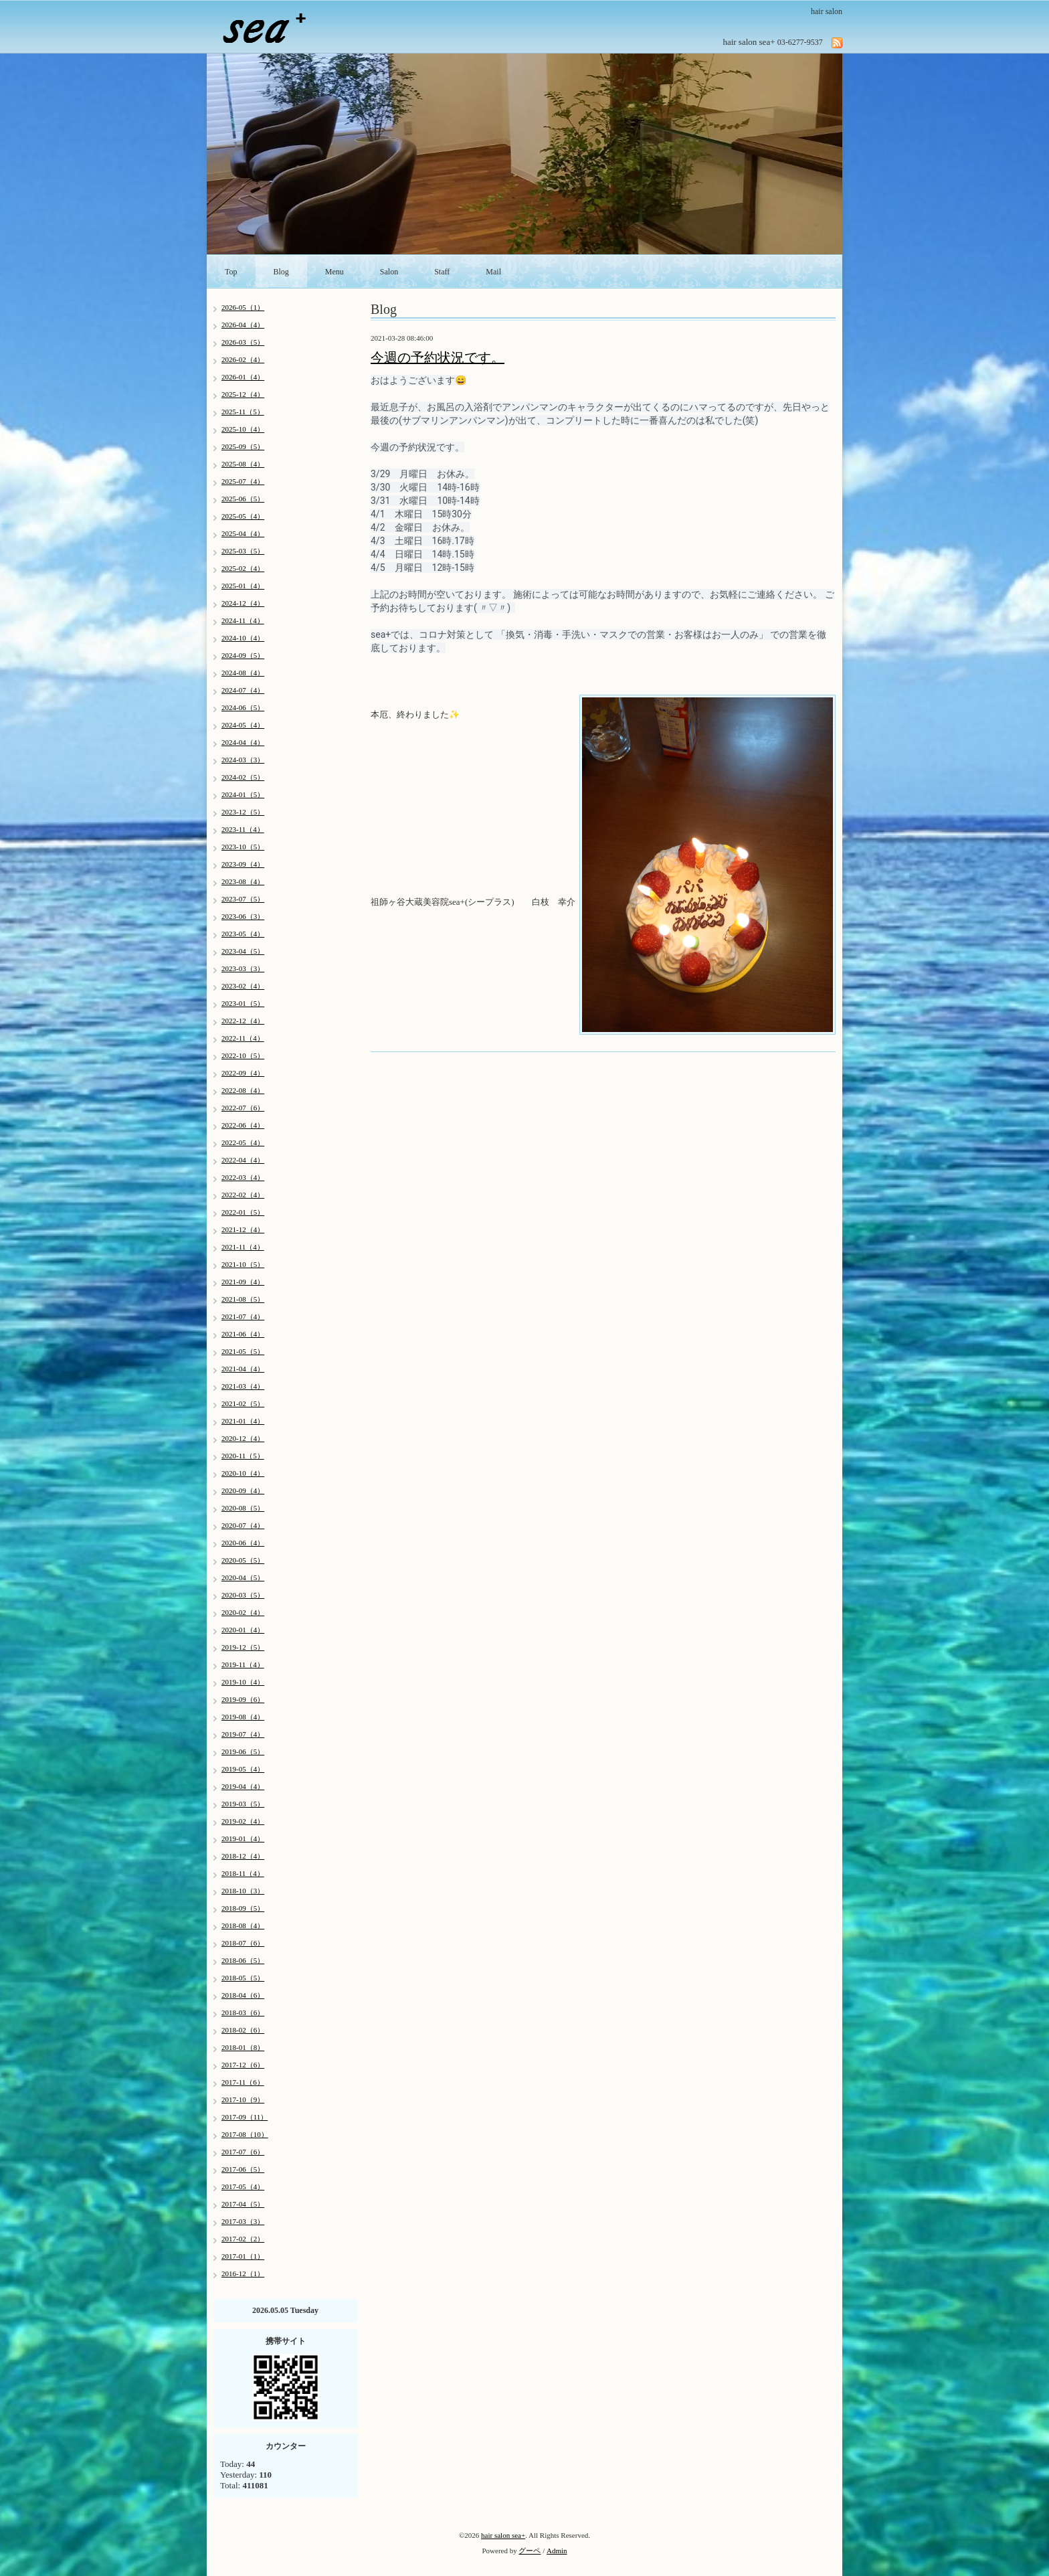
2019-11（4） (242, 1664)
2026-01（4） (242, 377)
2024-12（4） (242, 603)
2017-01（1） (242, 2256)
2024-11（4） (242, 620)
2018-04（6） (242, 1995)
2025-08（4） (242, 464)
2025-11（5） (242, 412)
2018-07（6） (242, 1943)
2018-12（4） (242, 1856)
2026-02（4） (242, 359)
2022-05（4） (242, 1142)
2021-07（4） (242, 1316)
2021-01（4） (242, 1421)
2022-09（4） (242, 1073)
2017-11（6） (242, 2082)
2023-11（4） (242, 829)
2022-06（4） (242, 1125)
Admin (557, 2551)
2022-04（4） (242, 1160)
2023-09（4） (242, 864)
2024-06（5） (242, 707)
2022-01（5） (242, 1212)
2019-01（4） (242, 1838)
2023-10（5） (242, 847)
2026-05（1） (242, 307)
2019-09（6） (242, 1699)
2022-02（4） (242, 1195)
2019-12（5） (242, 1647)
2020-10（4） (242, 1473)
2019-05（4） (242, 1769)
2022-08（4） (242, 1090)
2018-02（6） (242, 2030)
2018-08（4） (242, 1925)
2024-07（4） (242, 690)
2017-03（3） (242, 2221)
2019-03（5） (242, 1804)
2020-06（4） (242, 1543)
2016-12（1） (242, 2273)
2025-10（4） (242, 429)
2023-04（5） (242, 951)
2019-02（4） (242, 1821)
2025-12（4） (242, 394)
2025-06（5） (242, 499)
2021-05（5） (242, 1351)
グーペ (529, 2551)
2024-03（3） (242, 760)
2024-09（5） (242, 655)
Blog (281, 271)
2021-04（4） (242, 1369)
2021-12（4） (242, 1229)
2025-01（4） (242, 586)
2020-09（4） (242, 1490)
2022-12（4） (242, 1021)
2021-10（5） (242, 1264)
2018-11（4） (242, 1873)
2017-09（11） (244, 2117)
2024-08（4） (242, 673)
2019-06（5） (242, 1751)
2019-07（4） (242, 1734)
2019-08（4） (242, 1717)
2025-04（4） (242, 533)
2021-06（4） (242, 1334)
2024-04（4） (242, 742)
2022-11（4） (242, 1038)
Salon (389, 271)
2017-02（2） (242, 2239)
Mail (493, 271)
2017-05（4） (242, 2186)
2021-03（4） (242, 1386)
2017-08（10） (244, 2134)
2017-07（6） (242, 2152)
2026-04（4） (242, 325)
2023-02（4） (242, 986)
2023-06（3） (242, 916)
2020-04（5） (242, 1577)
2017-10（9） (242, 2099)
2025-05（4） (242, 516)
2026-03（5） (242, 342)
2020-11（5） (242, 1456)
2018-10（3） (242, 1891)
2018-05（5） (242, 1978)
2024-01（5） (242, 794)
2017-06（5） (242, 2169)
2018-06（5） (242, 1960)
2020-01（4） (242, 1630)
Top (231, 271)
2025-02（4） (242, 568)
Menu (334, 271)
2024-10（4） (242, 638)
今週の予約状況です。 (437, 357)
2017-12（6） (242, 2065)
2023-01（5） (242, 1003)
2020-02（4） (242, 1612)
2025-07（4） (242, 481)
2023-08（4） (242, 881)
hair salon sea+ (503, 2535)
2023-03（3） (242, 968)
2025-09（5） (242, 446)
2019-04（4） (242, 1786)
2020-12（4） (242, 1438)
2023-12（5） (242, 812)
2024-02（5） (242, 777)
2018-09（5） (242, 1908)
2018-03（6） (242, 2012)
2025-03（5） (242, 551)
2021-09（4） (242, 1282)
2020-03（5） (242, 1595)
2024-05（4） (242, 725)
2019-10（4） (242, 1682)
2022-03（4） (242, 1177)
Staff (442, 271)
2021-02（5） (242, 1403)
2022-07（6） (242, 1108)
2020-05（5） (242, 1560)
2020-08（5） (242, 1508)
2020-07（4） (242, 1525)
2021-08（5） (242, 1299)
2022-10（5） (242, 1055)
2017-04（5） (242, 2204)
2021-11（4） (242, 1247)
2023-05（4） (242, 934)
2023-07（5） (242, 899)
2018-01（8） (242, 2047)
